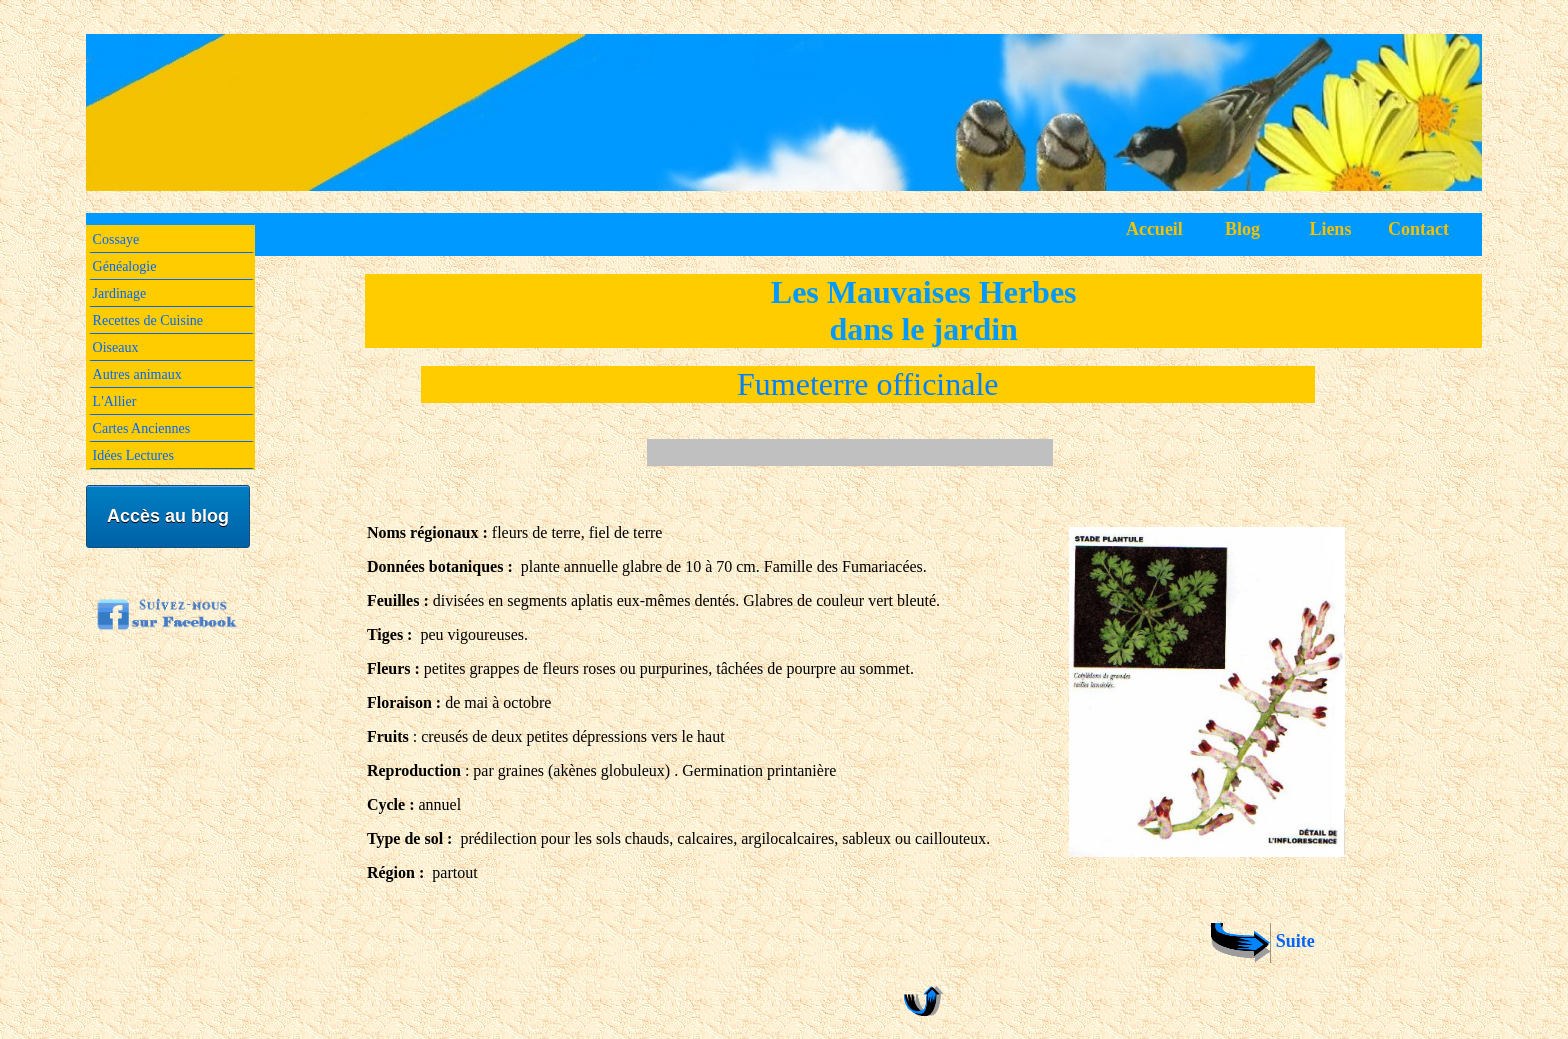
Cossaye (116, 239)
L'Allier (115, 401)
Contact (1418, 229)
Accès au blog (168, 516)
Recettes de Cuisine (148, 320)
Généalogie (125, 266)
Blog (1242, 229)
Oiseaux (116, 347)
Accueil (1154, 229)
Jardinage (120, 293)
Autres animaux (137, 374)
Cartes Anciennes (142, 428)
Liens (1330, 229)
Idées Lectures (133, 455)
